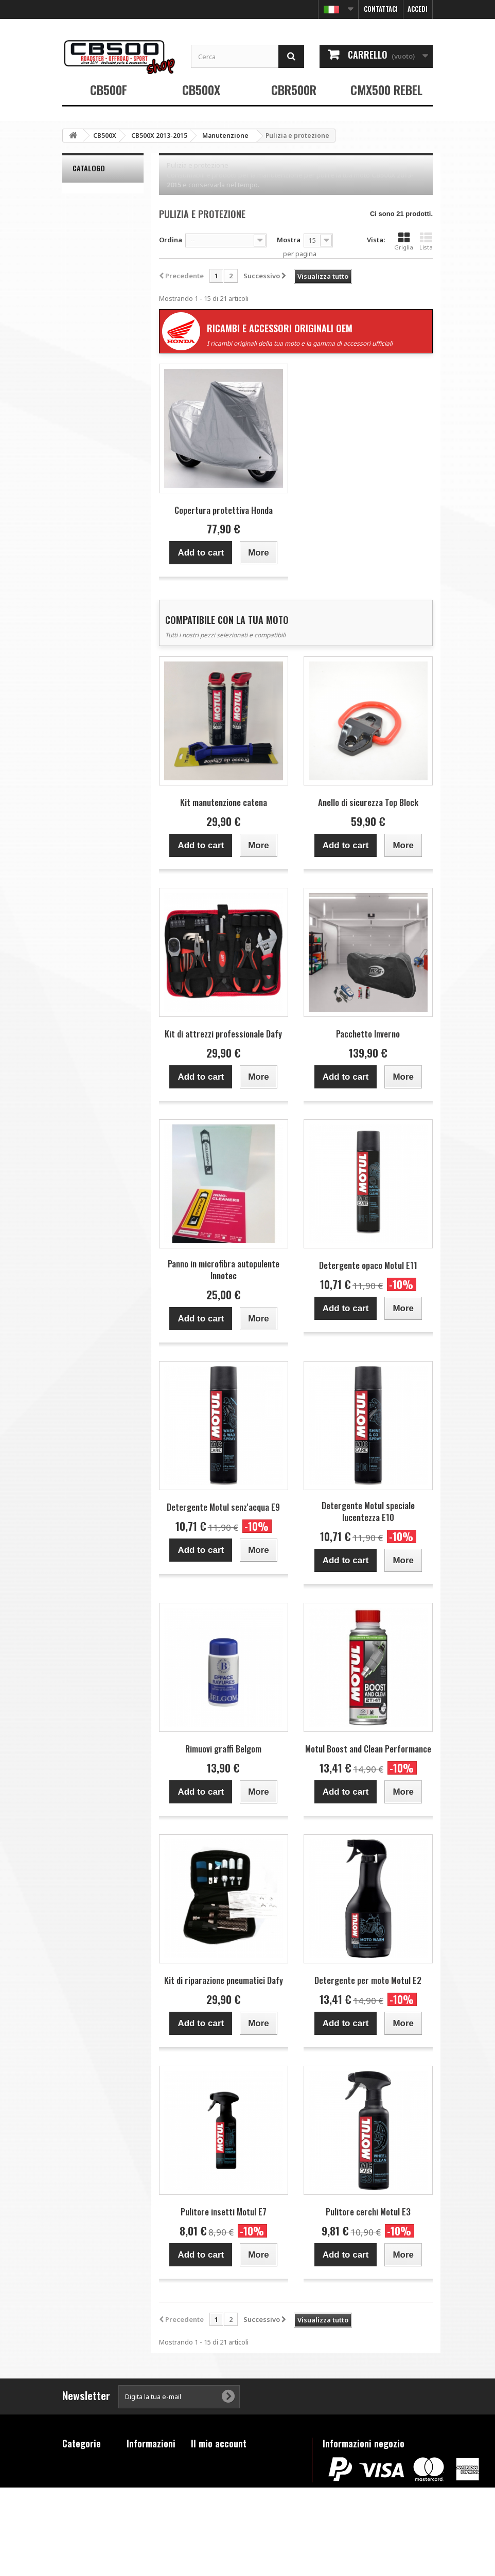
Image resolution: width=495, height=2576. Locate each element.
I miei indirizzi (215, 2487)
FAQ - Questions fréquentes (145, 2519)
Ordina (170, 239)
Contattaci (381, 9)
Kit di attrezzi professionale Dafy (223, 1034)
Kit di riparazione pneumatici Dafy (223, 1980)
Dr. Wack (91, 266)
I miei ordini (211, 2460)
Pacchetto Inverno (368, 1034)
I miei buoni (210, 2513)
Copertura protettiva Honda (223, 510)
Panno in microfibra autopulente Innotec (223, 1269)
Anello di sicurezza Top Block (368, 802)
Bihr (85, 224)
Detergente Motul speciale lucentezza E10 (368, 1511)
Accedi (418, 9)
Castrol (89, 238)
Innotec (91, 294)
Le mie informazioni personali (240, 2500)
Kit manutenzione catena (223, 802)
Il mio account (218, 2443)
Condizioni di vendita (148, 2491)
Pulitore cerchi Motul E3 (368, 2211)
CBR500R (293, 89)
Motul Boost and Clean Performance (368, 1749)
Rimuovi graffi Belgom (223, 1749)
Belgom (90, 211)
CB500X (201, 89)
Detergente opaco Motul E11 (368, 1265)
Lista (426, 241)
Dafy (86, 252)
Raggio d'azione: (89, 330)
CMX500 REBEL (386, 89)
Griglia (403, 241)
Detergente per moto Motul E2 (367, 1980)
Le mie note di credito (227, 2473)
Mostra (288, 239)
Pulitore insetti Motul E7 (224, 2211)
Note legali (145, 2473)
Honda (89, 280)
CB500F (108, 89)
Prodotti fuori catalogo (84, 2518)
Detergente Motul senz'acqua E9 (223, 1507)
